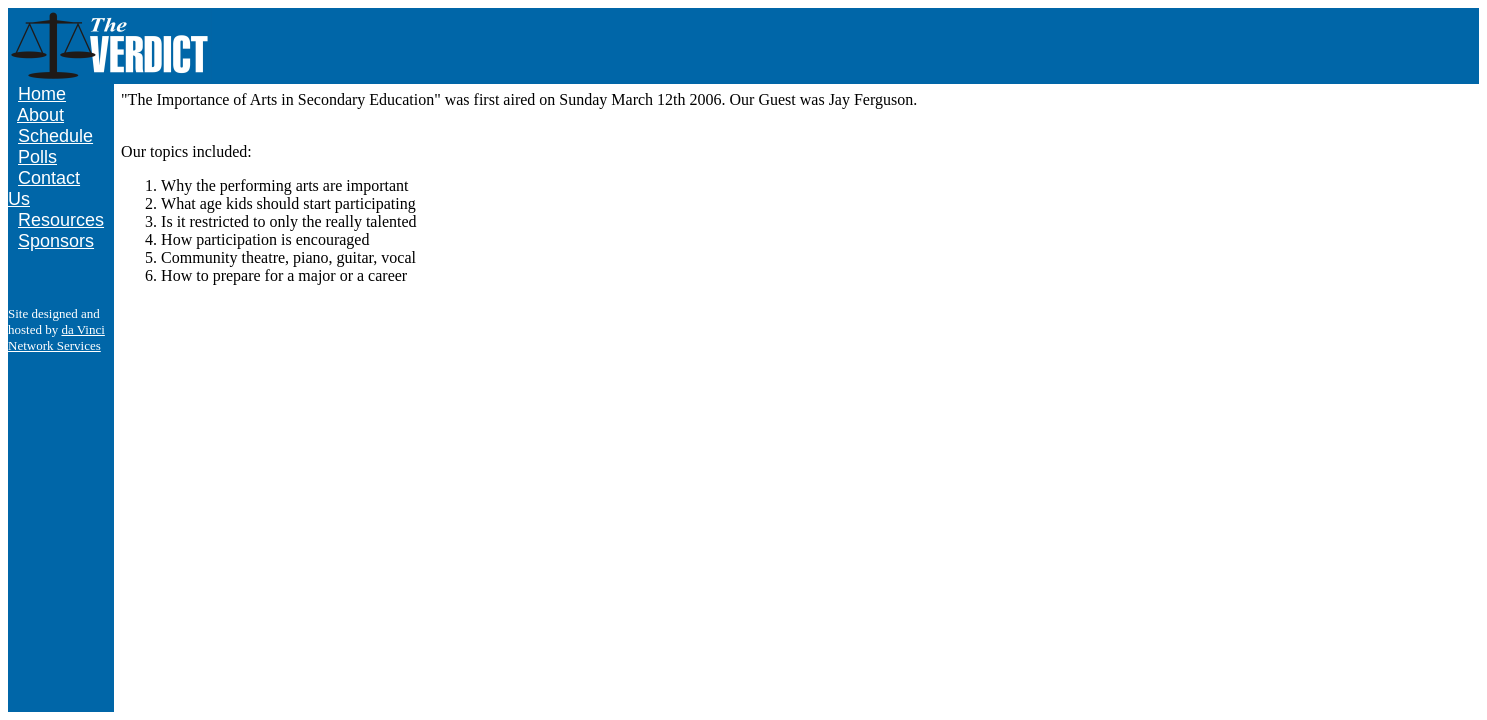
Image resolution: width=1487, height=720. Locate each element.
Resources (61, 220)
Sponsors (56, 241)
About (40, 115)
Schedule (55, 136)
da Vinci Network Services (56, 337)
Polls (37, 157)
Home (42, 94)
